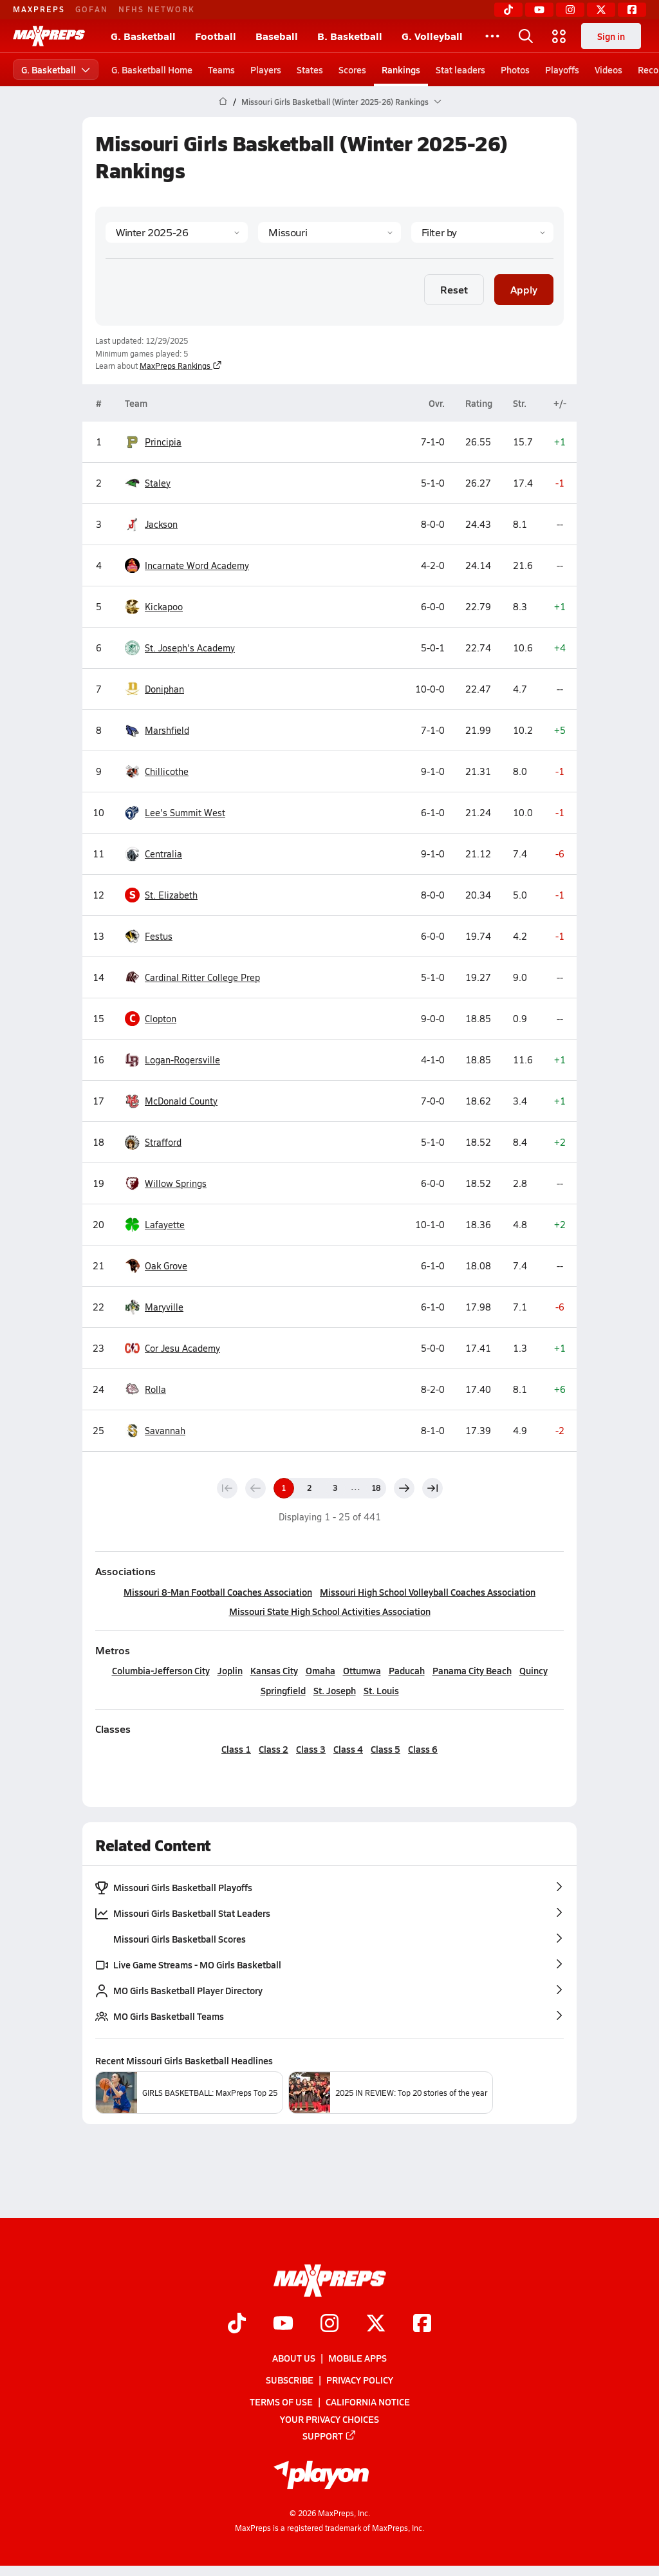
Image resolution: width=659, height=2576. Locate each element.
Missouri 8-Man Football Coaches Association (218, 1592)
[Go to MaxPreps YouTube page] (283, 2324)
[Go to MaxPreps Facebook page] (422, 2324)
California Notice (368, 2401)
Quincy (533, 1670)
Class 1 (236, 1749)
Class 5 (385, 1749)
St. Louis (381, 1690)
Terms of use (281, 2401)
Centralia (163, 854)
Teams (221, 69)
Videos (608, 69)
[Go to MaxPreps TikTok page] (237, 2324)
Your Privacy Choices (329, 2419)
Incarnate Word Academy (197, 566)
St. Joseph (334, 1690)
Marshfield (167, 730)
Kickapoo (164, 607)
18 (375, 1487)
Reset (454, 289)
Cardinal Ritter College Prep (202, 978)
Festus (158, 936)
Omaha (320, 1670)
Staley (158, 483)
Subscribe (289, 2379)
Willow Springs (176, 1184)
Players (265, 69)
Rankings (401, 69)
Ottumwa (362, 1670)
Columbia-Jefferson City (161, 1670)
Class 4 (348, 1749)
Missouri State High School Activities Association (330, 1611)
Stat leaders (460, 69)
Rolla (155, 1389)
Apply (523, 289)
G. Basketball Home (151, 69)
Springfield (283, 1690)
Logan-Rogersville (182, 1060)
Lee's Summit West (185, 813)
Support (329, 2435)
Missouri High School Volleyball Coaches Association (427, 1592)
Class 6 (423, 1749)
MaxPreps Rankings (181, 365)
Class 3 (311, 1749)
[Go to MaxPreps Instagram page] (329, 2324)
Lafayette (165, 1225)
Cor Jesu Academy (182, 1348)
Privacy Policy (359, 2379)
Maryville (164, 1307)
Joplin (230, 1670)
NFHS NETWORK (156, 9)
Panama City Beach (472, 1670)
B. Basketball (349, 35)
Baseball (276, 35)
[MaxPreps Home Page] (223, 101)
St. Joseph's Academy (190, 648)
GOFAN (91, 9)
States (310, 69)
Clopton (160, 1019)
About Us (293, 2357)
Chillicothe (167, 772)
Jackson (161, 524)
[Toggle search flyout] (526, 36)
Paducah (407, 1670)
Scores (352, 69)
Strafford (163, 1142)
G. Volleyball (432, 35)
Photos (515, 69)
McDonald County (181, 1101)
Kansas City (274, 1670)
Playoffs (562, 69)
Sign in (611, 36)
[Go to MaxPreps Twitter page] (376, 2324)
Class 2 (273, 1749)
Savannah (165, 1431)
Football (215, 35)
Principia (163, 442)
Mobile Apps (357, 2357)
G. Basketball (143, 35)
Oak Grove (166, 1266)
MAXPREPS (39, 9)
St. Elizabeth (171, 895)
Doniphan (164, 689)
